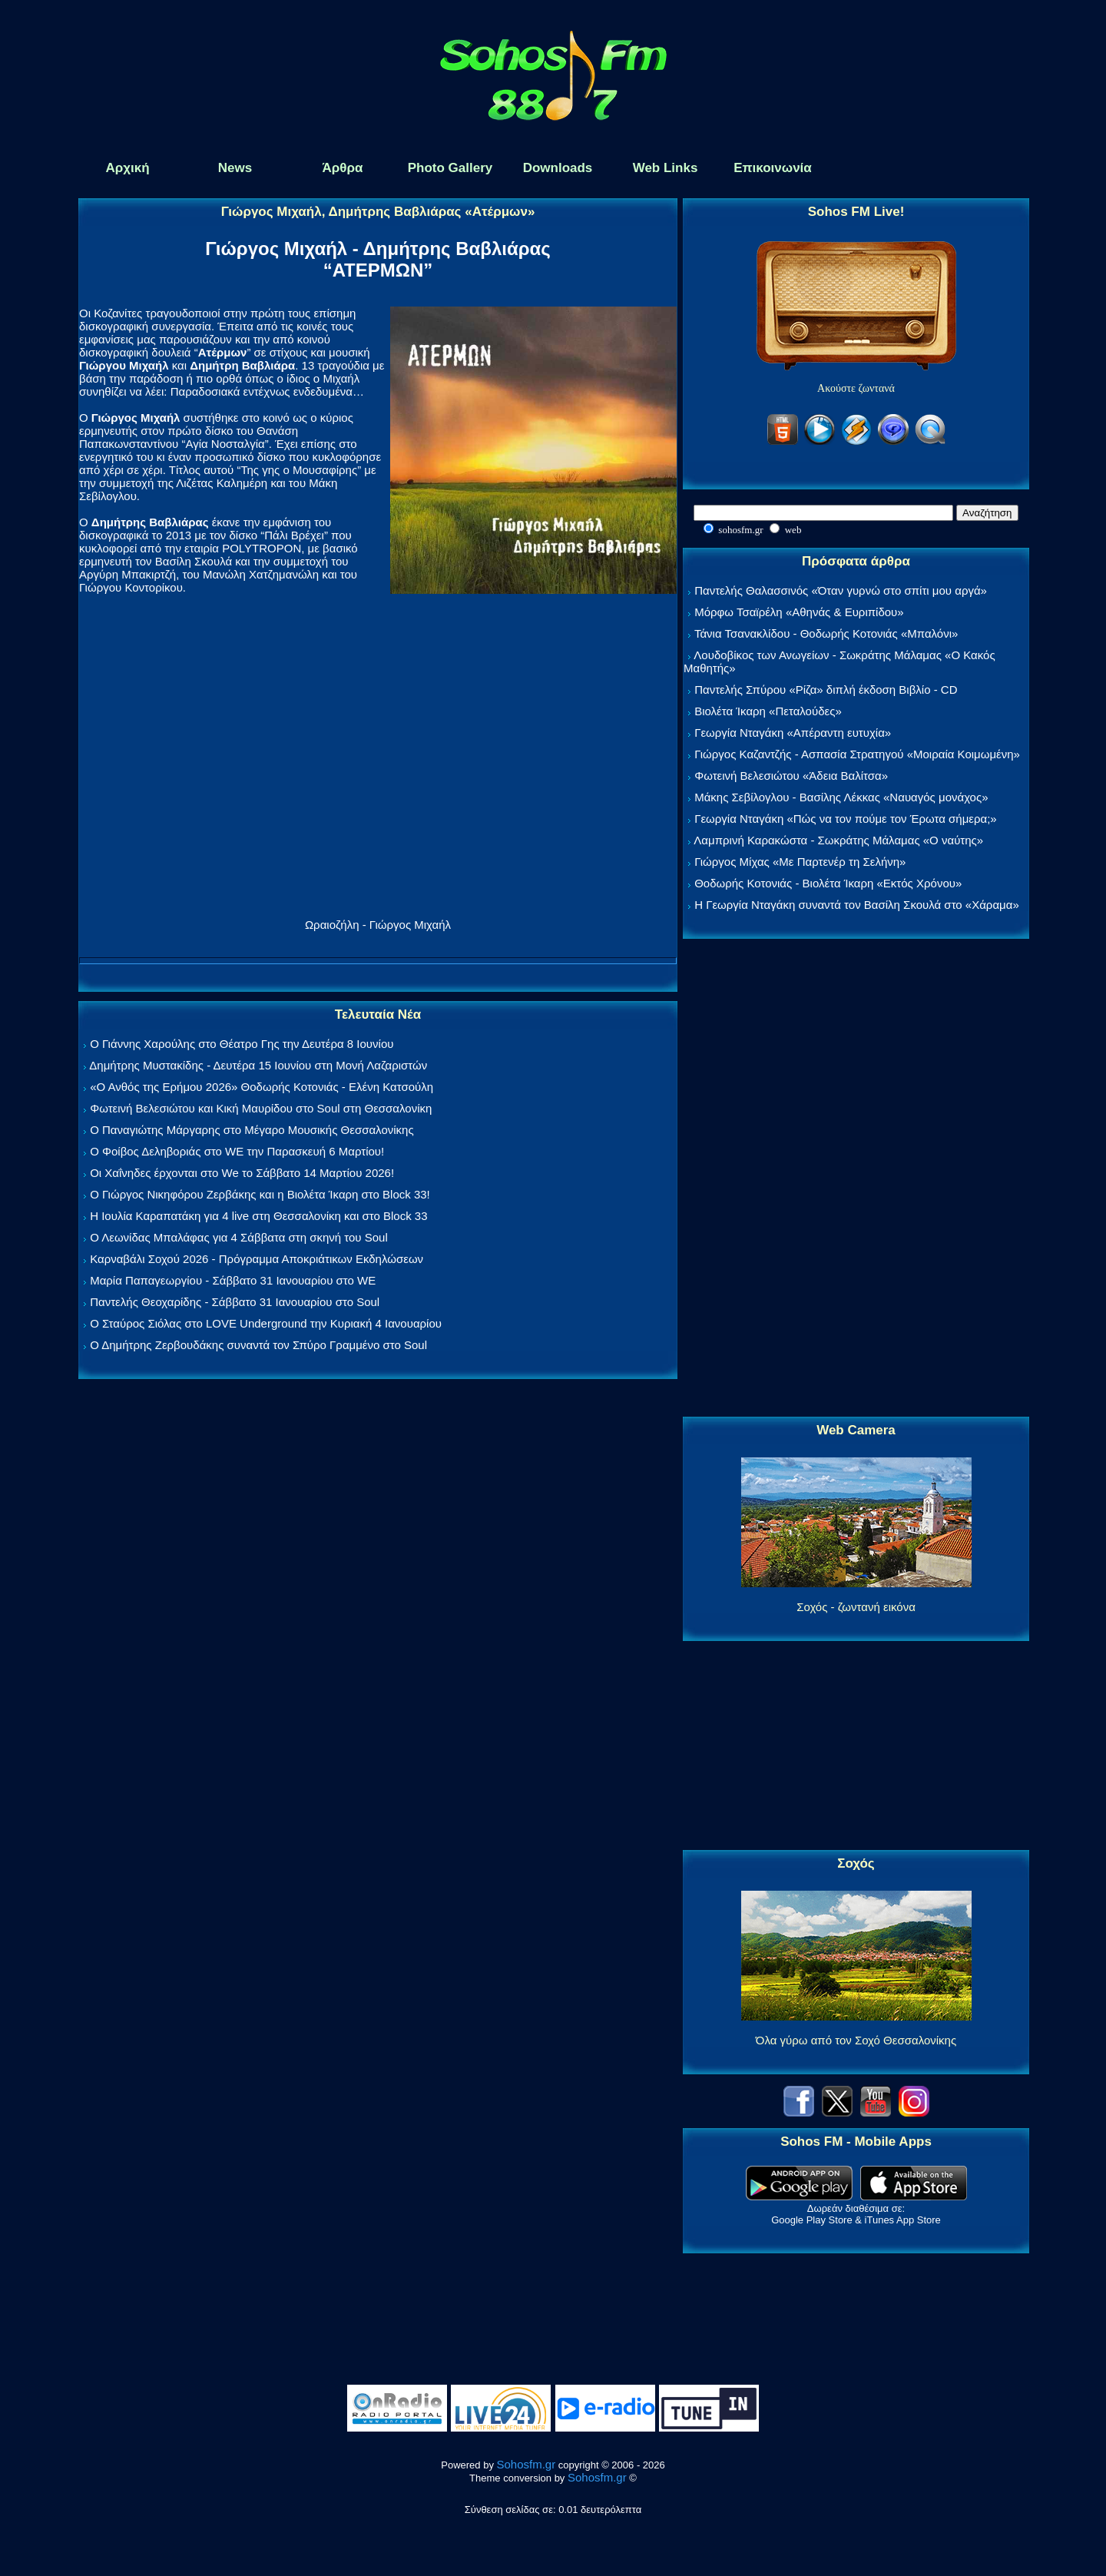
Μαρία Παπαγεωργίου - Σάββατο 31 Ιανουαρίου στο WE (233, 1280)
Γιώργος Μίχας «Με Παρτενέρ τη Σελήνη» (800, 861)
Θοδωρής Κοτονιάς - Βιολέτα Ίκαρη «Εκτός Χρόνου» (828, 883)
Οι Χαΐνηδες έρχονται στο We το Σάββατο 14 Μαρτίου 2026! (242, 1172)
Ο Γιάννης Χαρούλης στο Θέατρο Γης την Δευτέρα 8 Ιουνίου (241, 1043)
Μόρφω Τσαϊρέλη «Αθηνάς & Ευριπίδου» (798, 611)
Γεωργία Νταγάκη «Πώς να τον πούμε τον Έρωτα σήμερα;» (845, 818)
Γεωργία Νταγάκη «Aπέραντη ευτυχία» (792, 732)
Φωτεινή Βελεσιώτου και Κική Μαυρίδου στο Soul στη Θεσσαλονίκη (261, 1108)
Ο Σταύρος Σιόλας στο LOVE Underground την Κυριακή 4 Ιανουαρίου (266, 1323)
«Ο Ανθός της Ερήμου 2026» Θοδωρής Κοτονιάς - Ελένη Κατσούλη (261, 1086)
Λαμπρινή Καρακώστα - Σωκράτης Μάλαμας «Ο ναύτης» (838, 840)
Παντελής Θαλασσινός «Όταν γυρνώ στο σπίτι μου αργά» (840, 590)
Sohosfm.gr (526, 2464)
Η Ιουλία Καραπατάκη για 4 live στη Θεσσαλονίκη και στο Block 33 (258, 1215)
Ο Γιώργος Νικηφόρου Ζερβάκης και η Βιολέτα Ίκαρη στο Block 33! (260, 1194)
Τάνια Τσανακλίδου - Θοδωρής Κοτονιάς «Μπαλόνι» (826, 633)
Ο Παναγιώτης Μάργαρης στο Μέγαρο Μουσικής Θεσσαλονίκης (251, 1129)
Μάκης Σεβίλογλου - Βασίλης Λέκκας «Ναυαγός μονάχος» (841, 797)
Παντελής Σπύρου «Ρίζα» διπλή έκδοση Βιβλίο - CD (825, 689)
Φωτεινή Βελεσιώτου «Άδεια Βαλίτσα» (791, 775)
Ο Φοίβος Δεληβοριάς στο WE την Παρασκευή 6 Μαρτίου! (237, 1151)
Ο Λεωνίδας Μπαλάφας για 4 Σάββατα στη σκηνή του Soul (239, 1237)
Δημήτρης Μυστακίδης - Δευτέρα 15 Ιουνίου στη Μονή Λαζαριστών (258, 1065)
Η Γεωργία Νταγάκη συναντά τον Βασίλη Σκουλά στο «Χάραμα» (856, 904)
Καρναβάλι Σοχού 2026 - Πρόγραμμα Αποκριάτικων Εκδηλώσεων (256, 1258)
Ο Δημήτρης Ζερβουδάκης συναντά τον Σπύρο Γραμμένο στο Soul (258, 1344)
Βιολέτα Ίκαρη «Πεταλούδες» (768, 711)
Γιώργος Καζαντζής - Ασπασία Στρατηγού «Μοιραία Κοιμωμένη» (857, 754)
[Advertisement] (856, 1178)
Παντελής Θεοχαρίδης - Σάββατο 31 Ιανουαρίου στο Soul (234, 1301)
